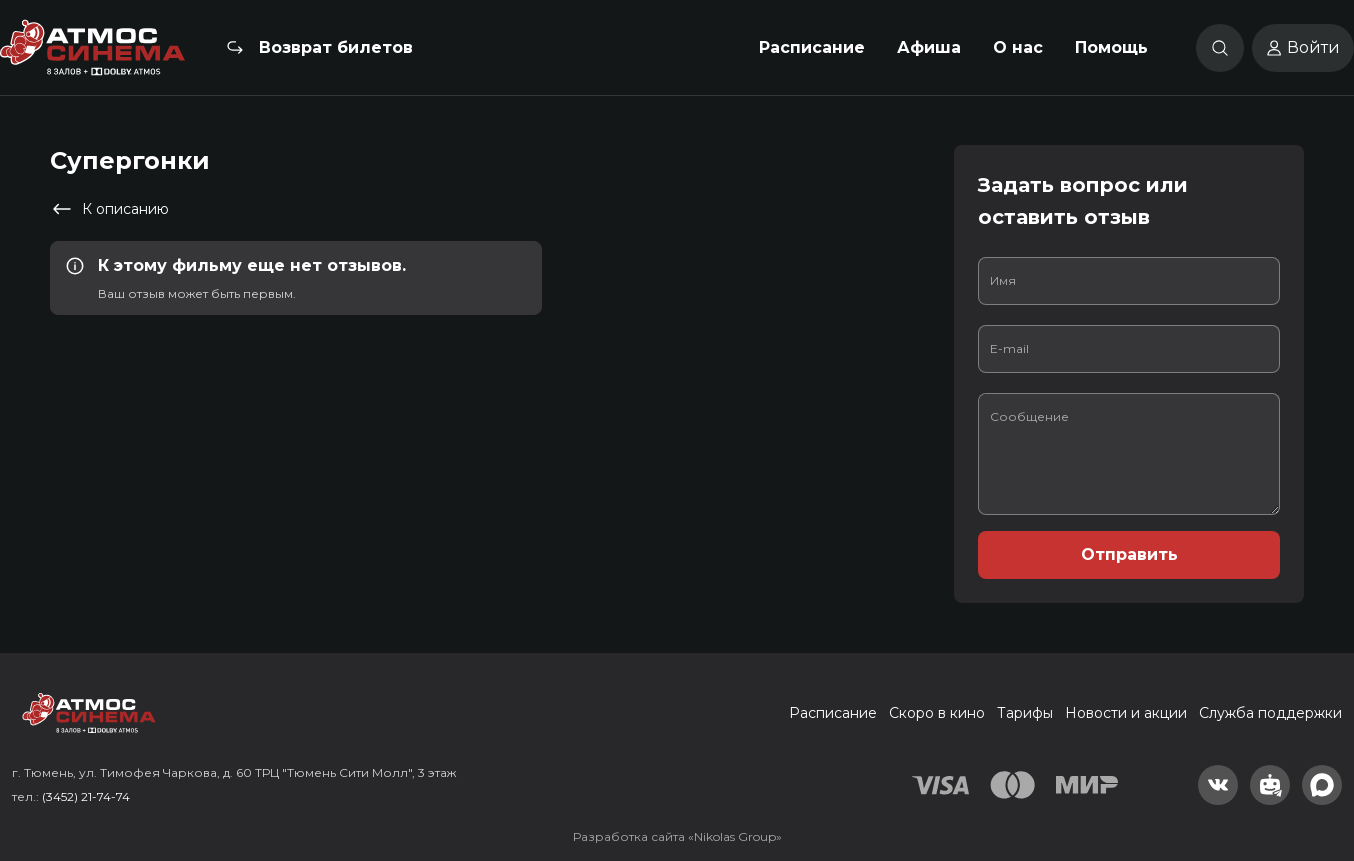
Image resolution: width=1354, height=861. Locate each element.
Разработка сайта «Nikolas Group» (677, 836)
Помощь (1111, 47)
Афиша (929, 47)
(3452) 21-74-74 (86, 796)
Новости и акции (1126, 713)
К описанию (109, 209)
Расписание (812, 47)
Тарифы (1025, 713)
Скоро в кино (937, 713)
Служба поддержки (1270, 713)
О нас (1018, 47)
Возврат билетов (336, 47)
